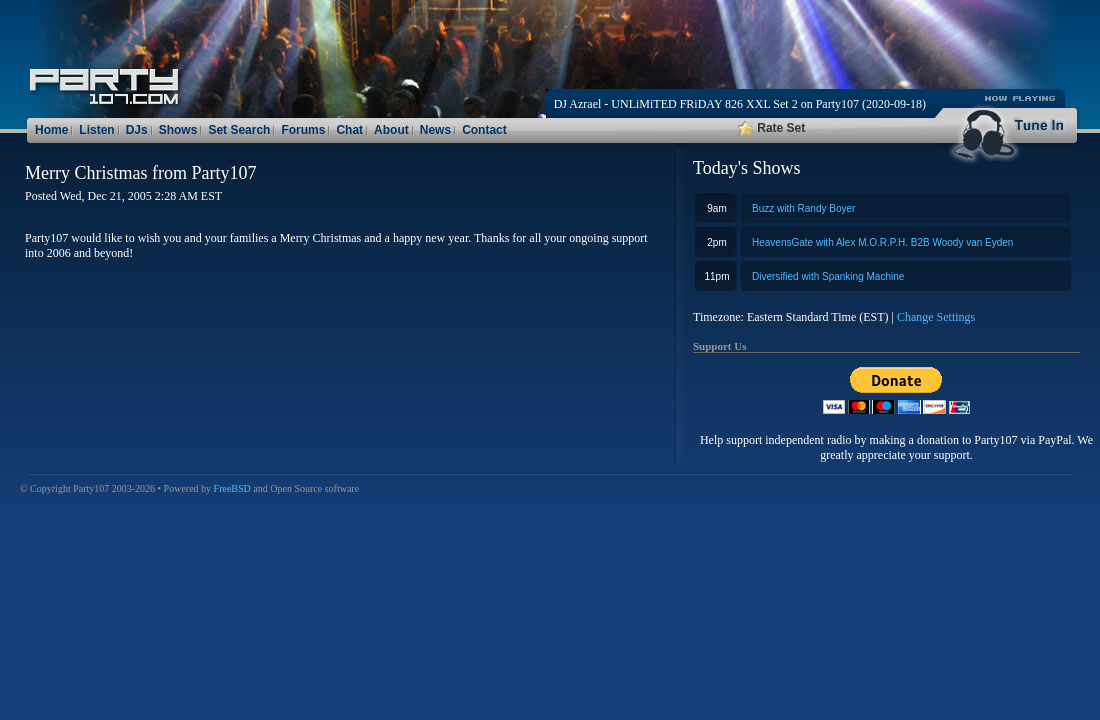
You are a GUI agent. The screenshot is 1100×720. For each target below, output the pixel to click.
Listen (96, 130)
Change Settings (936, 317)
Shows (178, 130)
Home (51, 130)
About (391, 130)
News (435, 130)
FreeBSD (232, 488)
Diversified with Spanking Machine (828, 276)
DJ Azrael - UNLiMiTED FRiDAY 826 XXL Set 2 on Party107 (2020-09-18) (740, 104)
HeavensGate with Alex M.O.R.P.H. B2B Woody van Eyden (882, 242)
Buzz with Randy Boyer (803, 208)
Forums (303, 130)
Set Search (239, 130)
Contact (484, 130)
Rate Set (771, 128)
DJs (137, 130)
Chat (349, 130)
